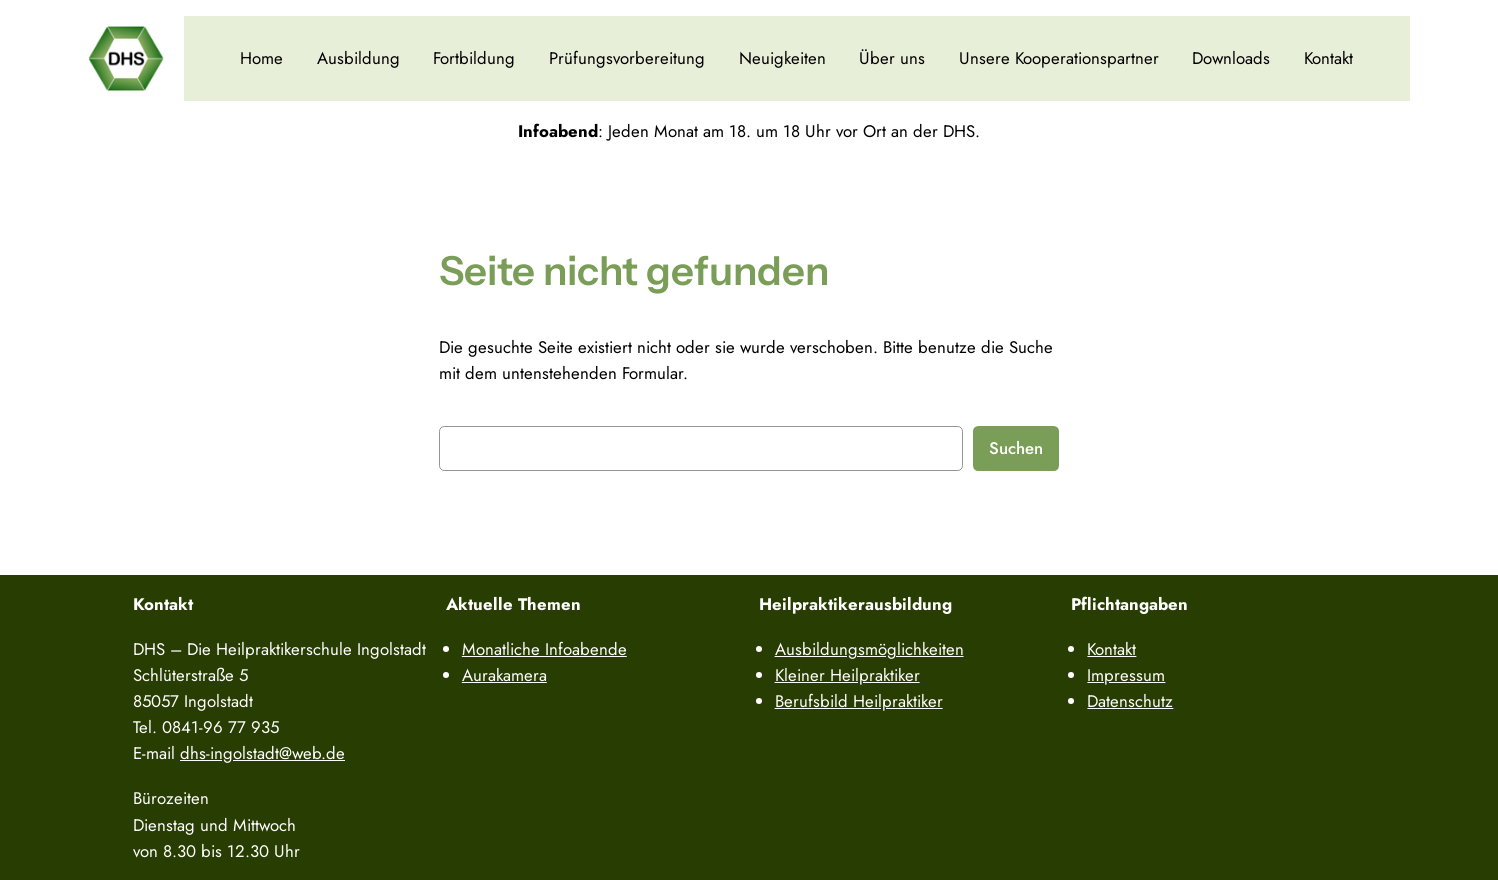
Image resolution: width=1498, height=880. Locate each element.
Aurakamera (504, 675)
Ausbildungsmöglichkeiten (869, 649)
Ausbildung (358, 58)
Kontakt (1328, 58)
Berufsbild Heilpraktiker (859, 701)
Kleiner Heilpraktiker (847, 675)
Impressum (1126, 675)
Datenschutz (1130, 701)
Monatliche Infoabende (544, 649)
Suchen (1016, 448)
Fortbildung (474, 58)
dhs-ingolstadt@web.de (262, 753)
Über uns (892, 58)
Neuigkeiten (782, 58)
